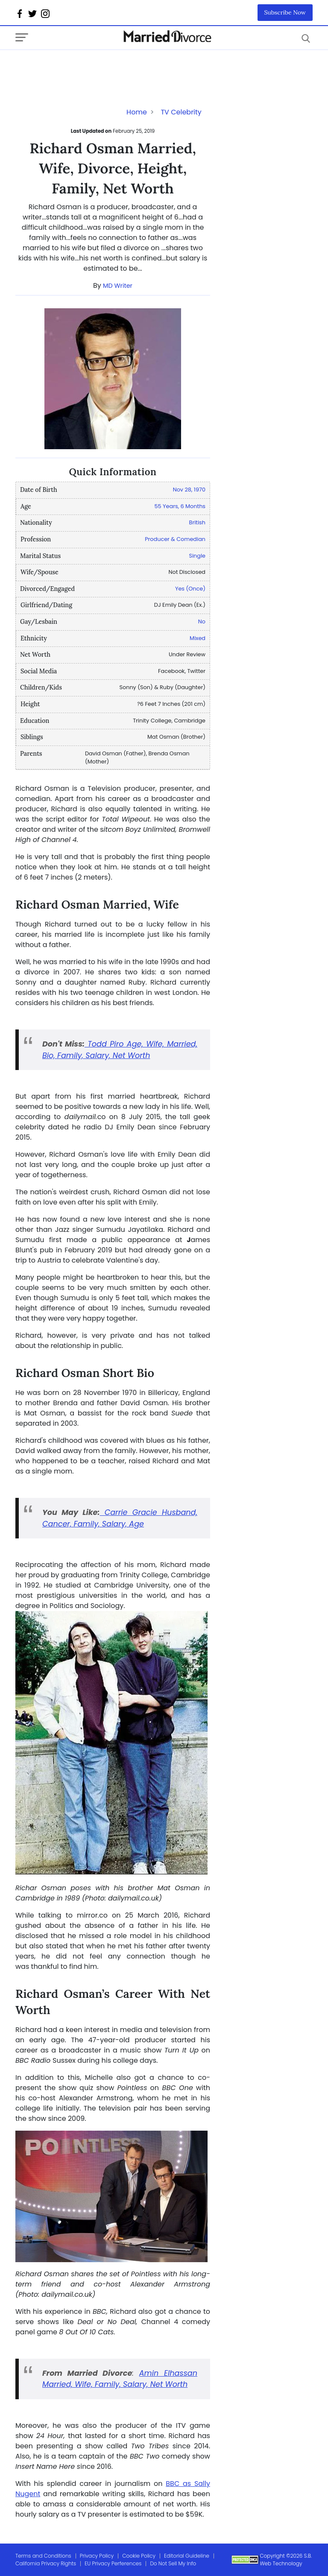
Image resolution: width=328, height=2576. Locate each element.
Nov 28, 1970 (189, 489)
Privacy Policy (97, 2555)
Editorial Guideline (186, 2555)
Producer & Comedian (175, 539)
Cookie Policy (138, 2555)
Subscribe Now (285, 12)
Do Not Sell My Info (173, 2563)
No (201, 621)
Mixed (197, 638)
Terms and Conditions (43, 2555)
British (197, 522)
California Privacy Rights (45, 2563)
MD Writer (117, 285)
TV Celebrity (181, 112)
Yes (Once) (190, 588)
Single (197, 555)
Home (136, 112)
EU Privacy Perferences (113, 2563)
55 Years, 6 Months (180, 506)
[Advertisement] (83, 67)
